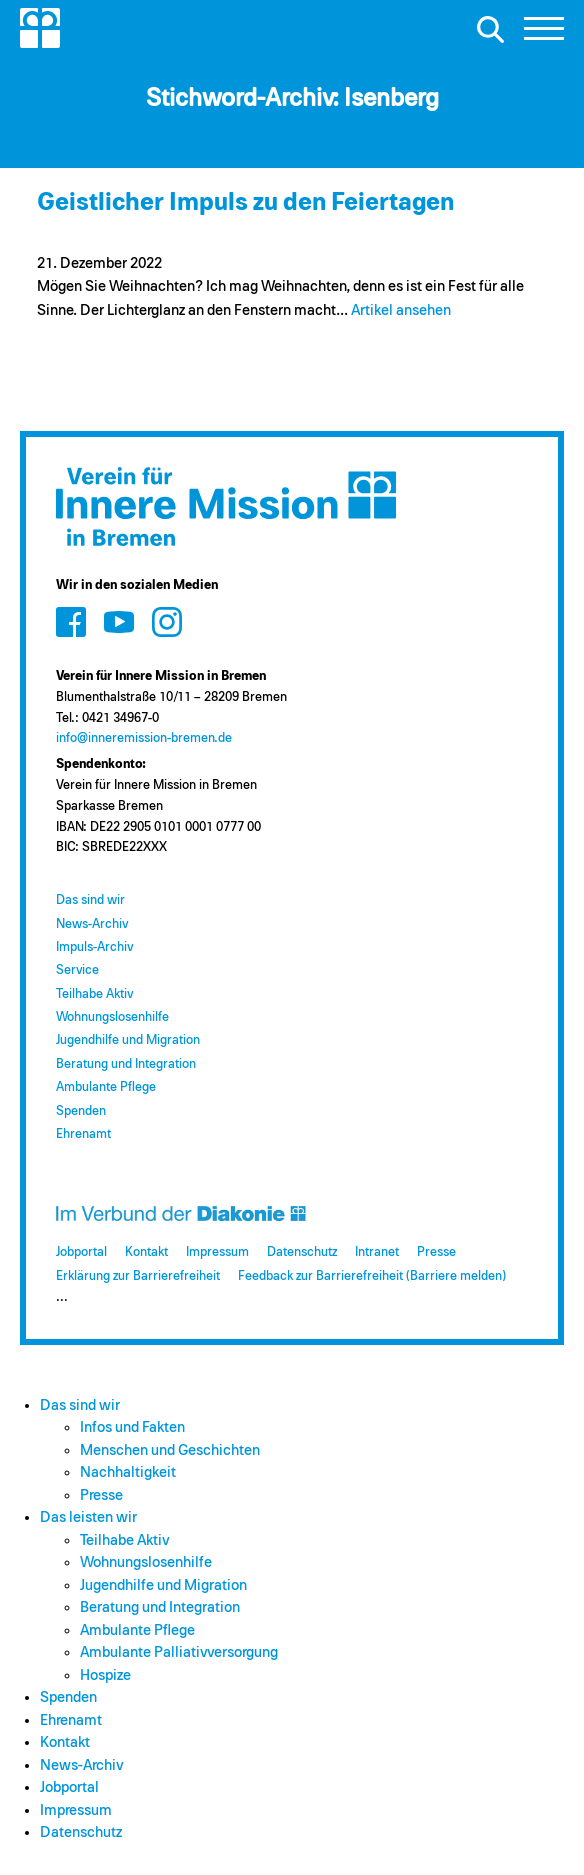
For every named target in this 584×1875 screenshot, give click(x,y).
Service (77, 970)
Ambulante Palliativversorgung (179, 1652)
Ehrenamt (83, 1134)
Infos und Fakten (132, 1427)
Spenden (81, 1111)
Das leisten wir (88, 1517)
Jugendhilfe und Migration (128, 1040)
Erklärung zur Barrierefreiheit (138, 1276)
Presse (436, 1252)
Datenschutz (302, 1252)
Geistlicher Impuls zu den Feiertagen (245, 202)
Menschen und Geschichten (170, 1450)
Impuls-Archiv (94, 947)
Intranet (377, 1252)
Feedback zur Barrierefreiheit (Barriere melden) (372, 1276)
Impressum (217, 1252)
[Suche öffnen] (490, 29)
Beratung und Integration (126, 1064)
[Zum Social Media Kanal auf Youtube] (119, 621)
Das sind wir (90, 900)
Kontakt (146, 1252)
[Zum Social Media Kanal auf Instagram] (167, 621)
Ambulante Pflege (106, 1087)
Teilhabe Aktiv (94, 994)
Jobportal (81, 1252)
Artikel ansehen (401, 310)
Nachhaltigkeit (128, 1472)
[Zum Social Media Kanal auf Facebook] (71, 621)
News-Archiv (92, 924)
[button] (544, 34)
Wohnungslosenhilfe (112, 1017)
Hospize (105, 1675)
